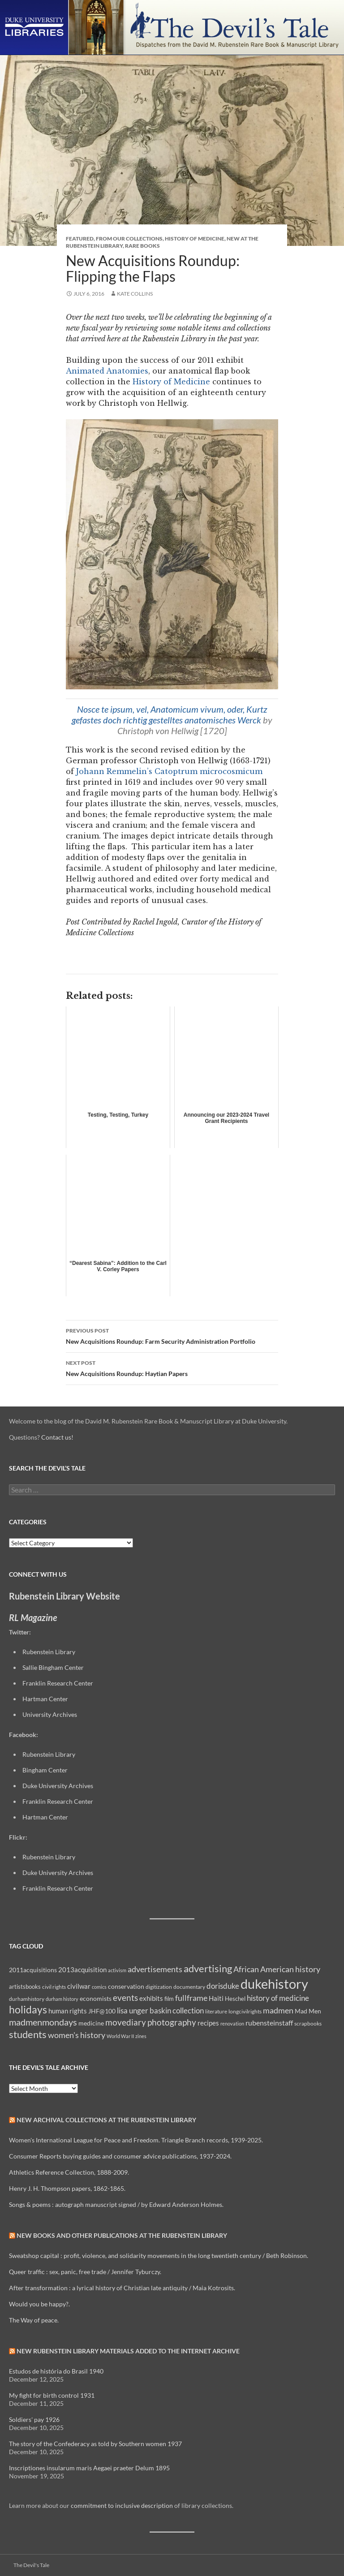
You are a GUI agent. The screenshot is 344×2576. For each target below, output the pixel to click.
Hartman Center (45, 1699)
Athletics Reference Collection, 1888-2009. (69, 2172)
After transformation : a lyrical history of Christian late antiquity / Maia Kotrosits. (122, 2288)
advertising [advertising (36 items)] (208, 1968)
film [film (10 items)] (169, 1998)
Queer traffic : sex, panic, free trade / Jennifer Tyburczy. (85, 2271)
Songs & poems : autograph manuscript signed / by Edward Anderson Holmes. (116, 2204)
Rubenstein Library (48, 1652)
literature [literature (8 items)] (216, 2011)
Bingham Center (45, 1770)
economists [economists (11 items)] (96, 1998)
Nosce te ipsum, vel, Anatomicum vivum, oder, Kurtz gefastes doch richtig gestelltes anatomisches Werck (169, 714)
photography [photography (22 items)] (171, 2022)
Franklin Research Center (57, 1683)
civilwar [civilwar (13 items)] (78, 1986)
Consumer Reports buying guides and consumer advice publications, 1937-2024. (120, 2156)
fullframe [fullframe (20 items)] (191, 1998)
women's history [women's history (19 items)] (76, 2035)
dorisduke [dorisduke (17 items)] (222, 1986)
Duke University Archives (57, 1785)
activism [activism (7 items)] (117, 1970)
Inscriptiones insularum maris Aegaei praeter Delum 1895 (89, 2468)
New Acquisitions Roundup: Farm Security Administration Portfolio (172, 1335)
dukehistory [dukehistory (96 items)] (274, 1983)
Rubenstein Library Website (64, 1596)
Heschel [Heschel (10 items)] (235, 1998)
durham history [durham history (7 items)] (62, 1999)
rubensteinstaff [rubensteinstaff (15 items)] (269, 2022)
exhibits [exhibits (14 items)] (151, 1998)
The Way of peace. (34, 2320)
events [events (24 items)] (125, 1997)
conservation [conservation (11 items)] (126, 1986)
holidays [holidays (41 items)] (28, 2009)
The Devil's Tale (31, 2565)
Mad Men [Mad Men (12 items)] (308, 2011)
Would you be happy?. (39, 2304)
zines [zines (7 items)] (140, 2036)
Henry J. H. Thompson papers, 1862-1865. (67, 2188)
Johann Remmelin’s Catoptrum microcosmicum (169, 771)
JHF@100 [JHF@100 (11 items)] (102, 2011)
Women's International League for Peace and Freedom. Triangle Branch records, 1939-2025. (136, 2140)
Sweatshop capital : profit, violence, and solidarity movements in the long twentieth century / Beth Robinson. (158, 2255)
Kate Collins (135, 293)
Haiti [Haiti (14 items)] (216, 1998)
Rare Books (142, 245)
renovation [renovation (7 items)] (232, 2023)
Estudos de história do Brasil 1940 (56, 2371)
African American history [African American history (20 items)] (276, 1969)
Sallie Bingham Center (53, 1667)
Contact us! (57, 1437)
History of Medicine (194, 238)
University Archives (49, 1714)
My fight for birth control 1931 (52, 2395)
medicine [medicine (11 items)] (91, 2023)
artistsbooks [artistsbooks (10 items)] (25, 1986)
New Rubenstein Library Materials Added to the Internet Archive (128, 2351)
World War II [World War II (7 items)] (120, 2036)
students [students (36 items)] (28, 2034)
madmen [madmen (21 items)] (278, 2010)
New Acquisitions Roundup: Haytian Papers (172, 1367)
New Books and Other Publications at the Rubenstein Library (122, 2235)
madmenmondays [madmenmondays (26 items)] (43, 2022)
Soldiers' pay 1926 (34, 2419)
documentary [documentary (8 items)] (189, 1987)
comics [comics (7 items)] (99, 1987)
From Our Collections (129, 238)
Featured (80, 238)
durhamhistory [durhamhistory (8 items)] (26, 1999)
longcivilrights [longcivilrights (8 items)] (245, 2011)
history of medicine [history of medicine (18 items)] (278, 1998)
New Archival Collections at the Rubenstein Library (106, 2120)
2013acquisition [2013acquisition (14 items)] (82, 1969)
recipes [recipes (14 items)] (208, 2023)
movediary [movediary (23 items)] (125, 2022)
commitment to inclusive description (122, 2505)
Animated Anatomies (107, 370)
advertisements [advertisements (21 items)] (155, 1969)
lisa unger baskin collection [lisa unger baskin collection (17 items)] (160, 2010)
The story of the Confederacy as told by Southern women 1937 (95, 2443)
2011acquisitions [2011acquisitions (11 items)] (33, 1970)
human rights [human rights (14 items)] (67, 2011)
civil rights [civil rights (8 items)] (54, 1987)
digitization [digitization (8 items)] (159, 1987)
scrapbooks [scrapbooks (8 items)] (308, 2023)
